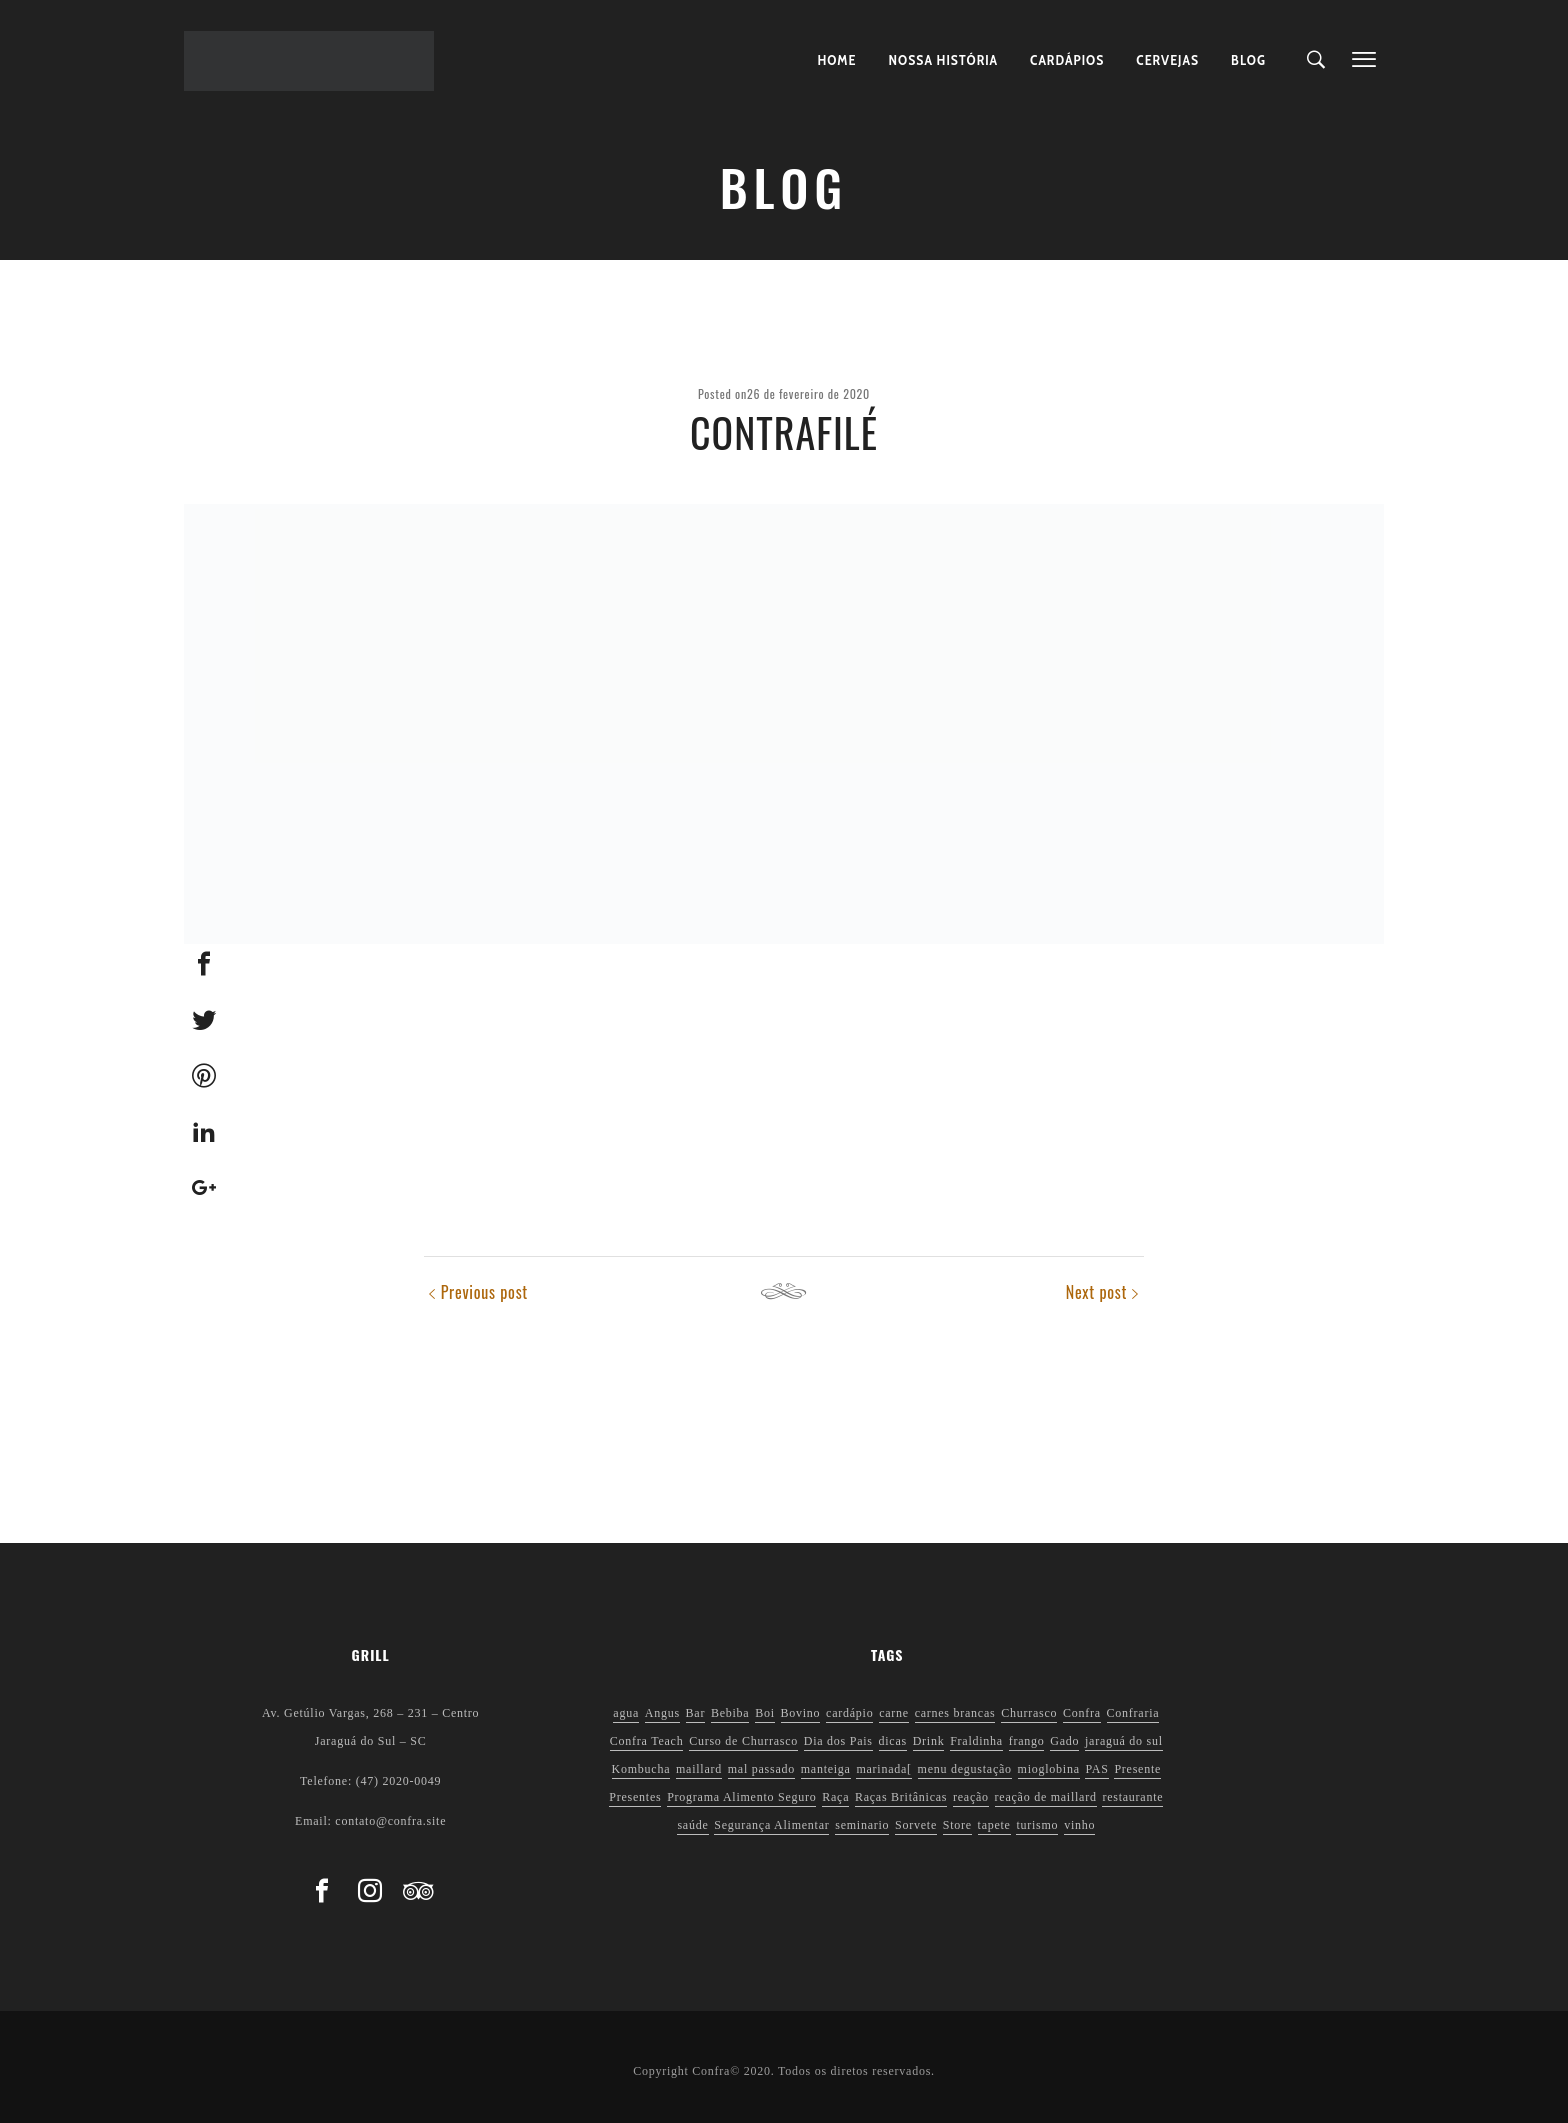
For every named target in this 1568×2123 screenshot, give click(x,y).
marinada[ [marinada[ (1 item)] (883, 1769)
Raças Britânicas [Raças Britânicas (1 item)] (901, 1797)
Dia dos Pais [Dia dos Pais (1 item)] (838, 1741)
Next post (1096, 1292)
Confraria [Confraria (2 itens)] (1133, 1713)
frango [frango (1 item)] (1027, 1741)
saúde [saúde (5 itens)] (692, 1825)
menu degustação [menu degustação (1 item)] (965, 1769)
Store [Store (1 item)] (957, 1825)
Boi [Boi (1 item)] (765, 1713)
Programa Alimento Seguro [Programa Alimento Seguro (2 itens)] (741, 1797)
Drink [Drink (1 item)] (929, 1741)
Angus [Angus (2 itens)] (662, 1713)
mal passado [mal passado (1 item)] (761, 1769)
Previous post (484, 1292)
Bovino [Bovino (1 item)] (801, 1713)
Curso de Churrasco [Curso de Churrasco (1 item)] (743, 1741)
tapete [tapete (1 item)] (994, 1825)
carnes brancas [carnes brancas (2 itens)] (955, 1713)
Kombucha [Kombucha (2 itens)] (641, 1769)
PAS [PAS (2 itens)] (1096, 1769)
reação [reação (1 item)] (971, 1797)
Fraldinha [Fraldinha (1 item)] (976, 1741)
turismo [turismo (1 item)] (1037, 1825)
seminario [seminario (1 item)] (862, 1825)
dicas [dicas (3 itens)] (893, 1741)
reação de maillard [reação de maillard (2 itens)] (1046, 1797)
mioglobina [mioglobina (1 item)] (1049, 1769)
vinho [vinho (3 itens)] (1079, 1825)
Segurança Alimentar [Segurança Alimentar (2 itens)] (771, 1825)
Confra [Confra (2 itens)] (1082, 1713)
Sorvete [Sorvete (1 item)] (916, 1825)
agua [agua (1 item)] (626, 1713)
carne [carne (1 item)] (894, 1713)
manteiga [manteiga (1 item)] (826, 1769)
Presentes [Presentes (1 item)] (635, 1797)
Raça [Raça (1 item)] (835, 1797)
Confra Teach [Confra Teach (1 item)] (647, 1741)
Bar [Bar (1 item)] (696, 1713)
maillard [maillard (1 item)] (699, 1769)
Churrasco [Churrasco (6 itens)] (1029, 1713)
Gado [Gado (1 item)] (1064, 1741)
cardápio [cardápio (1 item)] (849, 1713)
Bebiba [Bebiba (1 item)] (730, 1713)
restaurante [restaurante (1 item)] (1132, 1797)
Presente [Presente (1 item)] (1137, 1769)
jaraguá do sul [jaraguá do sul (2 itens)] (1124, 1741)
